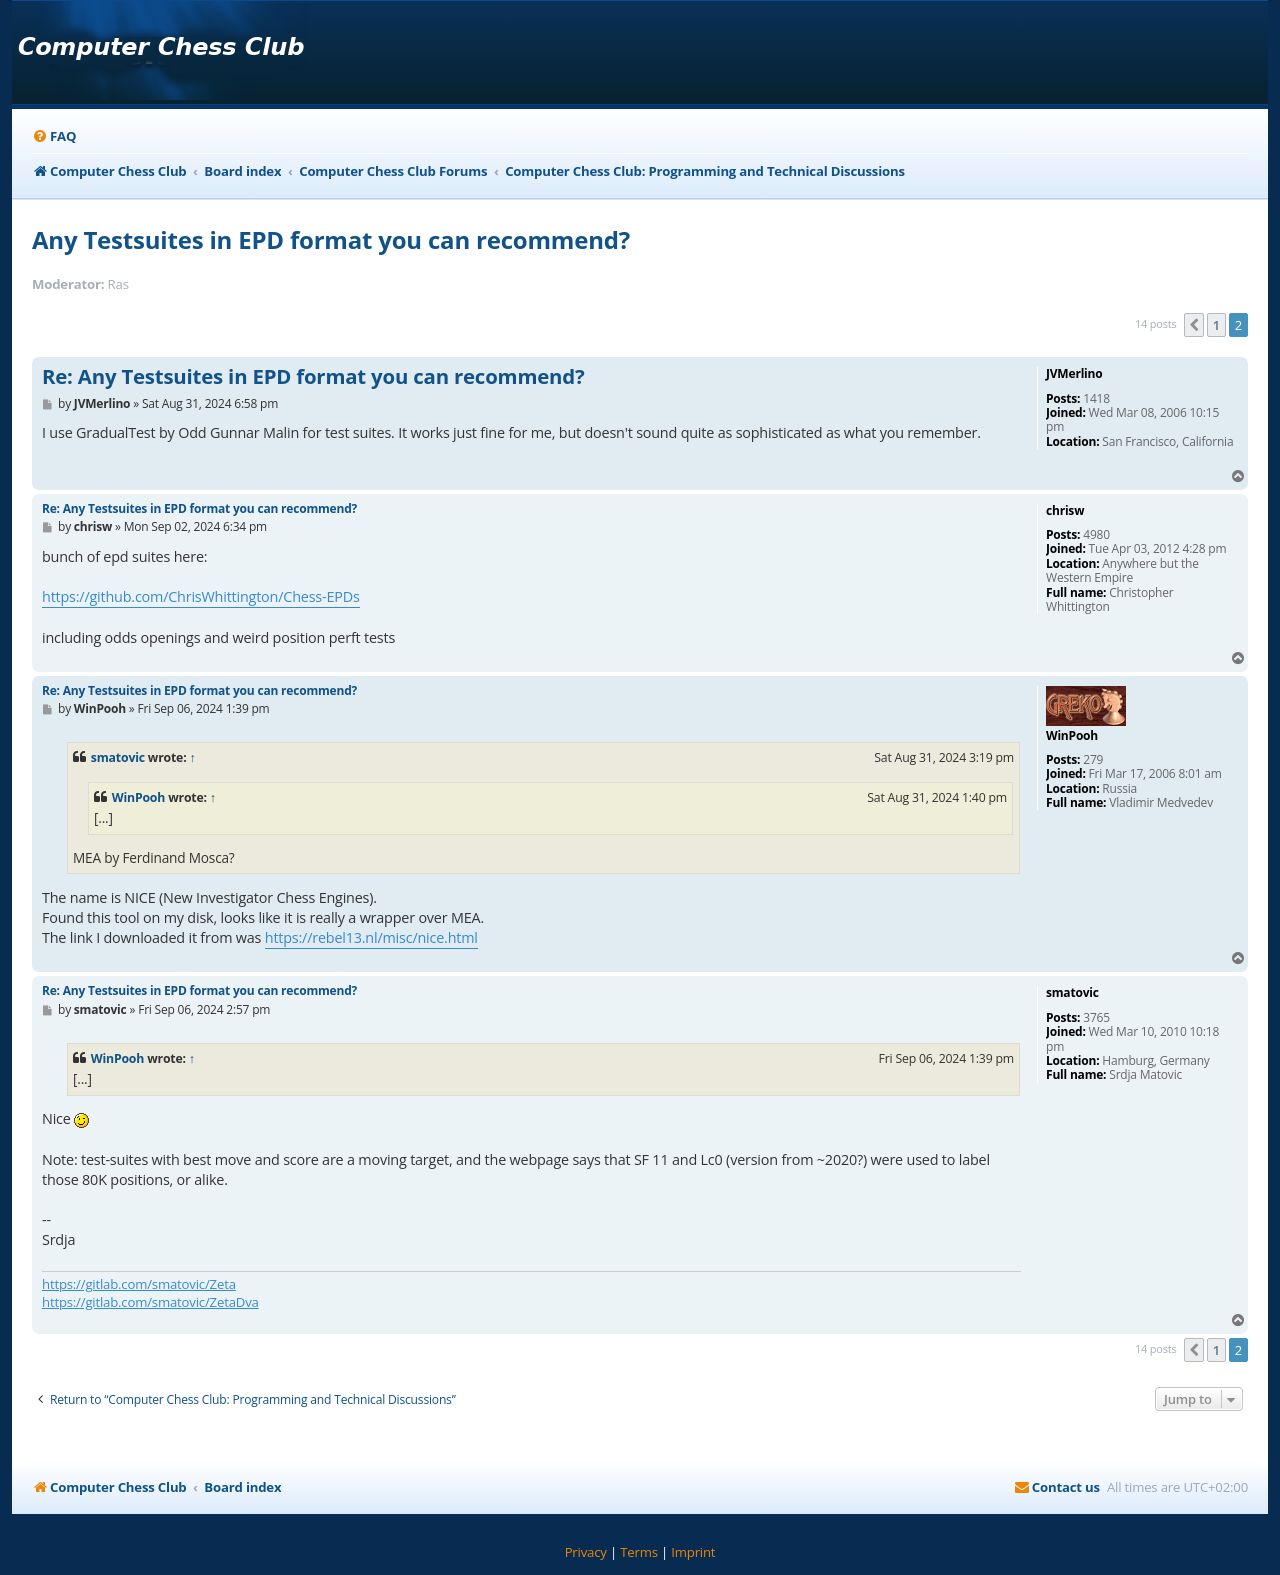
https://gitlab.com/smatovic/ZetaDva (150, 1302)
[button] (1194, 325)
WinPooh (138, 797)
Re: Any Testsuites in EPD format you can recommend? (313, 377)
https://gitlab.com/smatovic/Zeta (139, 1284)
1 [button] (1216, 325)
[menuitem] (54, 136)
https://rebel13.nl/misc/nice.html (371, 937)
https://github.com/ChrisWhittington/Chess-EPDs (201, 596)
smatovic (118, 757)
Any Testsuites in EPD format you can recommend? (331, 239)
